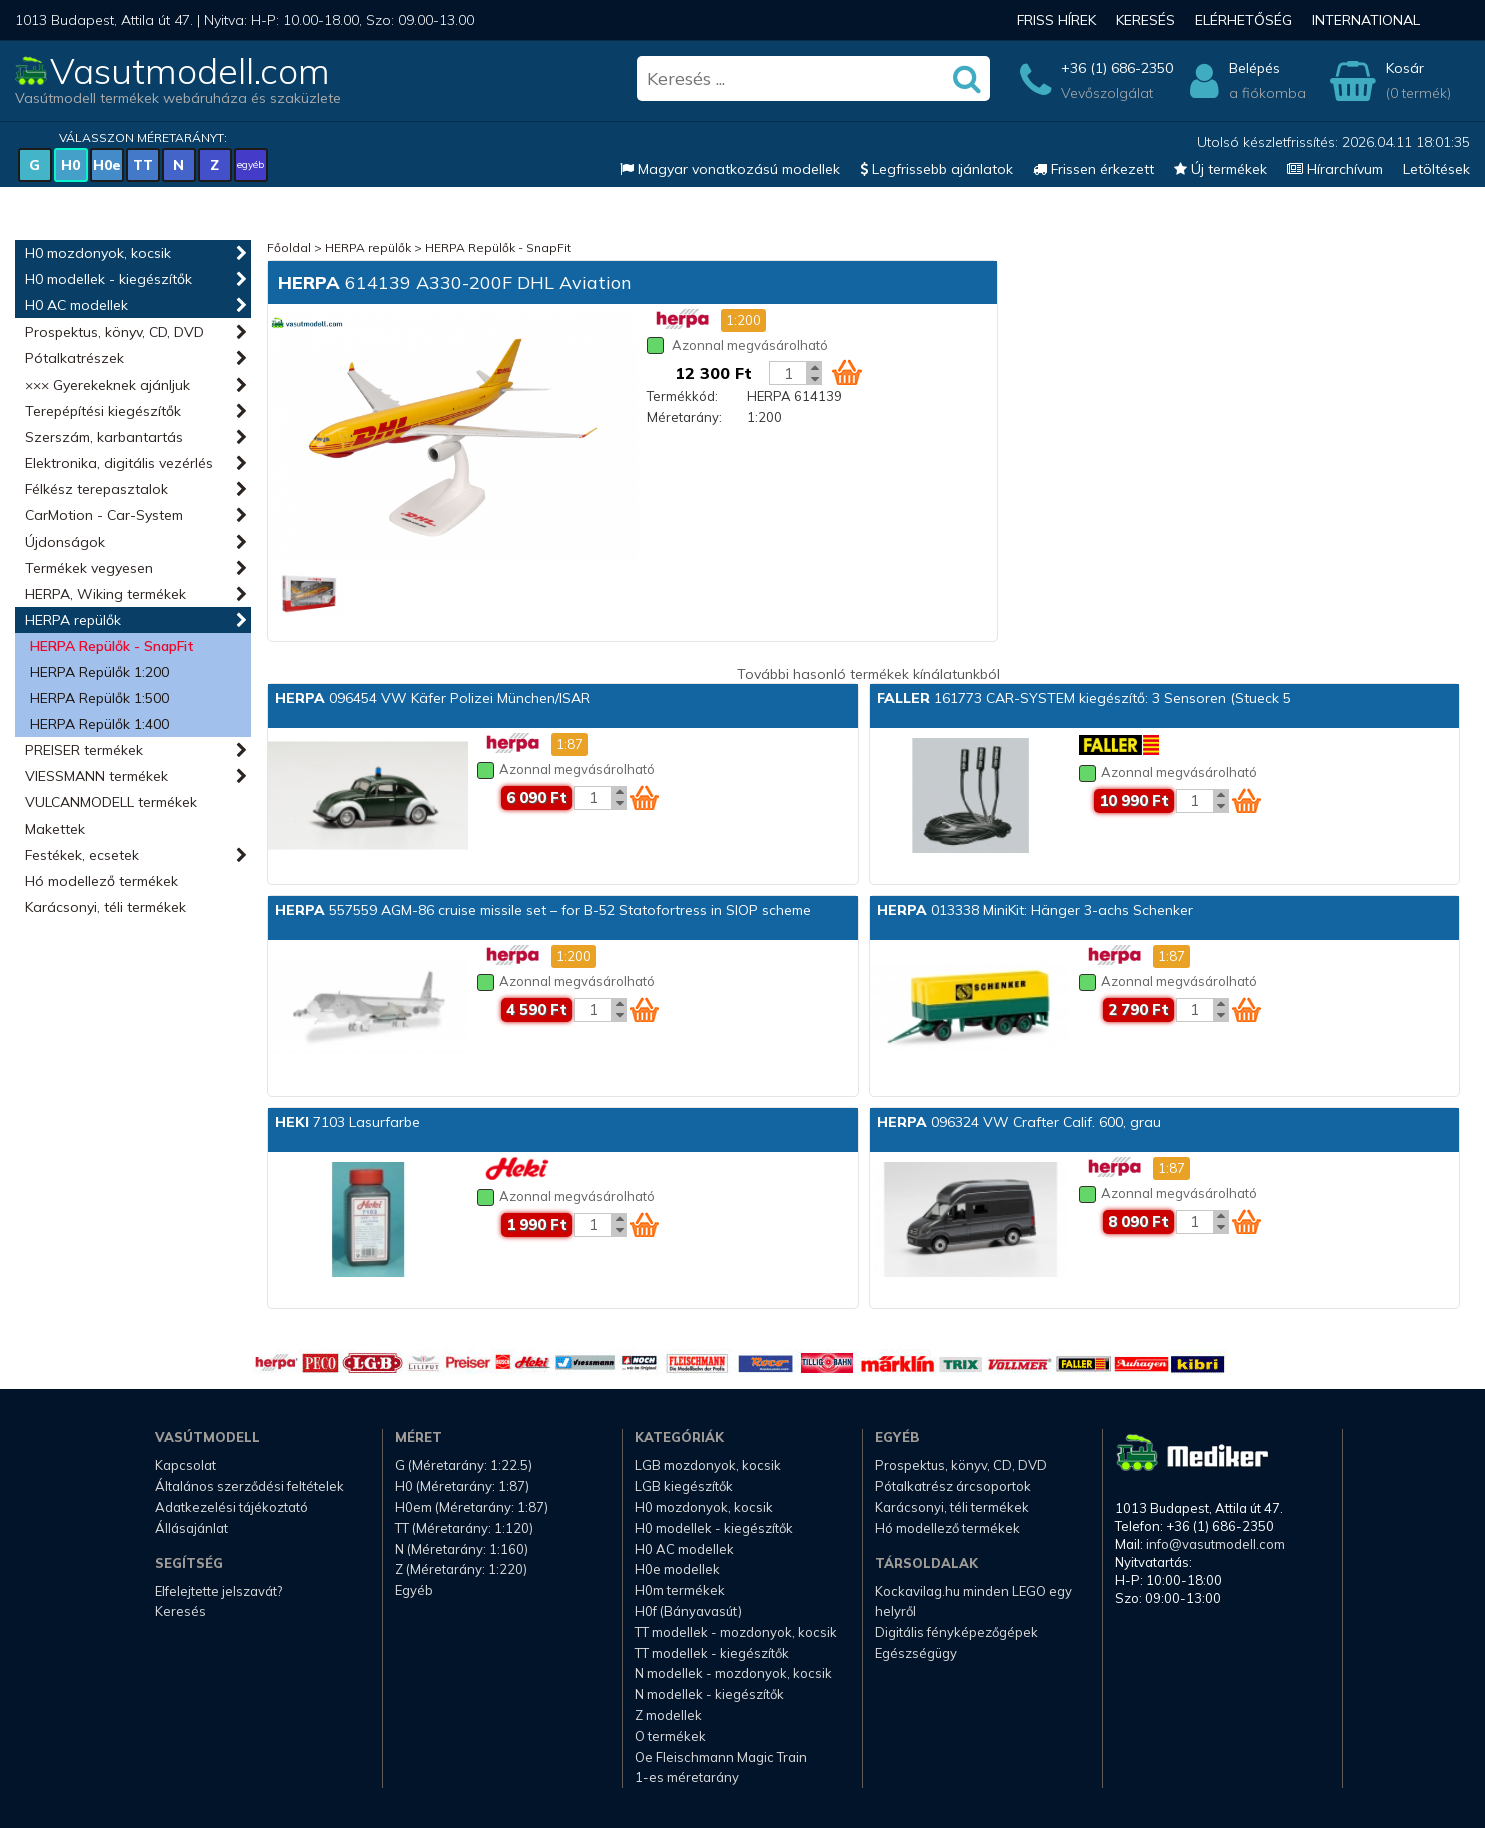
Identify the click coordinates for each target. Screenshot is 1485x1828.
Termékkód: (682, 396)
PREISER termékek (84, 750)
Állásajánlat (191, 1528)
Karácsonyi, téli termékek (105, 907)
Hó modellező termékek (101, 881)
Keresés (1145, 20)
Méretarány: (684, 417)
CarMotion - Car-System (104, 515)
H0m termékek (680, 1590)
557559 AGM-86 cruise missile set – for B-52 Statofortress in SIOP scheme (543, 910)
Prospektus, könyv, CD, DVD (114, 332)
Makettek (55, 829)
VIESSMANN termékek (96, 776)
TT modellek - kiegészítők (712, 1653)
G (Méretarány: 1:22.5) (463, 1465)
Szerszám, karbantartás (104, 437)
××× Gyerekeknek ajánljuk (107, 385)
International (1366, 20)
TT (143, 165)
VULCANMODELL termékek (111, 802)
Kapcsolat (185, 1465)
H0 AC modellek (76, 305)
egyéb (250, 164)
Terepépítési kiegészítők (103, 411)
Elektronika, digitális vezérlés (119, 463)
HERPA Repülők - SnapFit (112, 646)
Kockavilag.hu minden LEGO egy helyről (973, 1601)
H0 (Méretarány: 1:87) (462, 1486)
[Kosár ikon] (847, 372)
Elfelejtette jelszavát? (218, 1591)
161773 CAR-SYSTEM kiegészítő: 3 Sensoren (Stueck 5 (1084, 698)
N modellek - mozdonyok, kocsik (733, 1673)
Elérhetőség (1243, 20)
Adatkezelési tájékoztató (231, 1507)
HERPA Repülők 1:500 (99, 698)
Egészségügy (916, 1653)
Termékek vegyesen (89, 568)
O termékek (670, 1736)
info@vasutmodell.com (1215, 1544)
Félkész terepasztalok (96, 489)
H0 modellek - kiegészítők (108, 279)
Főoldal (289, 247)
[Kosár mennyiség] (788, 373)
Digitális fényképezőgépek (956, 1632)
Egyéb (414, 1590)
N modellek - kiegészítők (709, 1694)
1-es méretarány (687, 1777)
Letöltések (1436, 169)
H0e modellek (677, 1569)
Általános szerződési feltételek (249, 1486)
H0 (70, 165)
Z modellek (668, 1715)
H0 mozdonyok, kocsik (98, 253)
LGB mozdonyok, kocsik (708, 1465)
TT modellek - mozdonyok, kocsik (736, 1632)
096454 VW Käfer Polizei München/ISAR (432, 698)
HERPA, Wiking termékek (105, 594)
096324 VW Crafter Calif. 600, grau (1019, 1122)
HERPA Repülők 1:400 (99, 724)
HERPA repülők (73, 620)
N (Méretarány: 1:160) (461, 1549)
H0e (107, 165)
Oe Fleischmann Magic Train (721, 1757)
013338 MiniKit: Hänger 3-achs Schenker (1035, 910)
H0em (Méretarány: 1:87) (471, 1507)
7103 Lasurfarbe (347, 1122)
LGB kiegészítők (684, 1486)
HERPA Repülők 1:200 (99, 672)
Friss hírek (1056, 20)
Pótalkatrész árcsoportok (953, 1486)
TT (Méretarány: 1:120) (464, 1528)
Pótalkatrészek (74, 358)
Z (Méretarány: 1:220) (461, 1569)
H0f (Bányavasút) (688, 1611)
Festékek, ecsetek (82, 855)
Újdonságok (65, 542)
